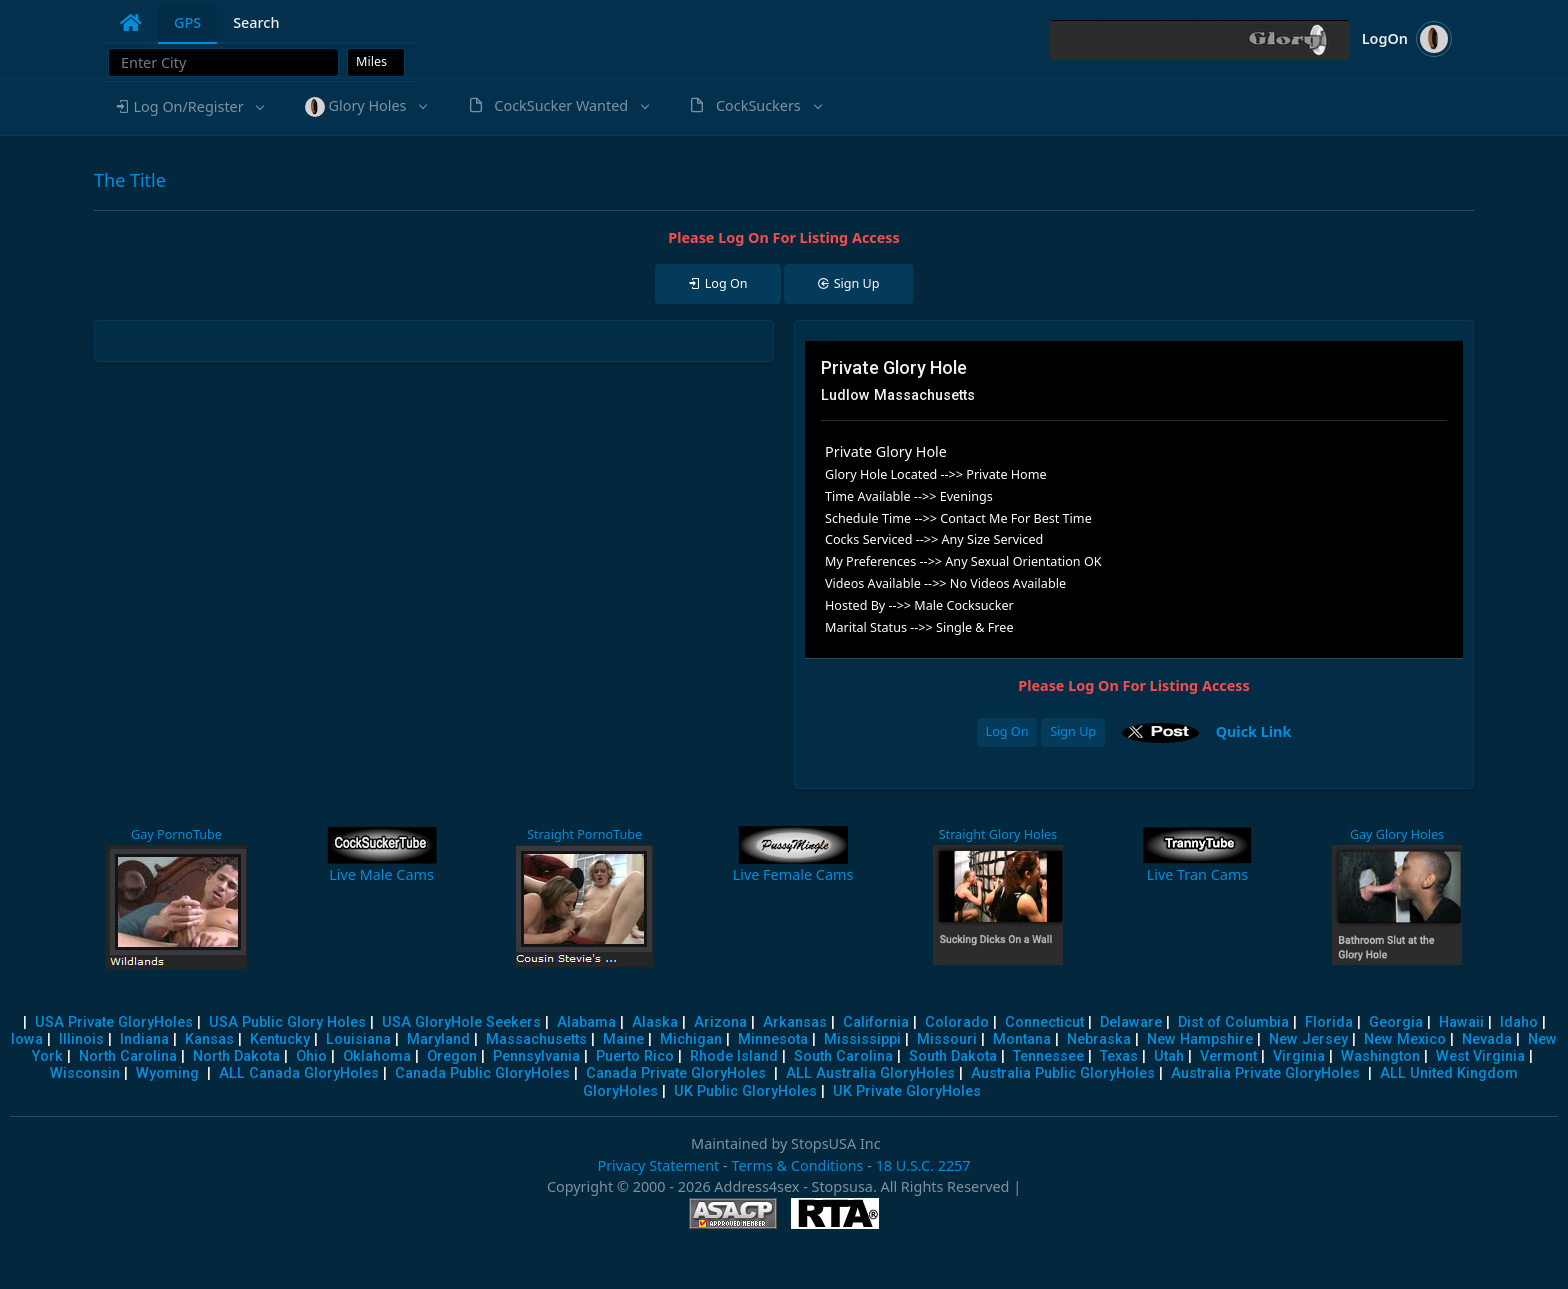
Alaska (655, 1022)
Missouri (947, 1039)
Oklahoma (377, 1056)
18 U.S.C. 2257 (923, 1165)
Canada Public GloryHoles (482, 1073)
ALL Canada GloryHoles (299, 1073)
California (876, 1022)
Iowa (27, 1039)
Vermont (1228, 1056)
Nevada (1487, 1039)
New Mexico (1405, 1039)
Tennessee (1048, 1056)
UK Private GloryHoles (907, 1091)
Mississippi (862, 1039)
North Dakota (236, 1056)
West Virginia (1480, 1056)
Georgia (1396, 1022)
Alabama (586, 1022)
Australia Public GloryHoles (1063, 1073)
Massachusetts (536, 1039)
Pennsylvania (536, 1056)
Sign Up (1073, 731)
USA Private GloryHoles (114, 1022)
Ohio (311, 1056)
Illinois (81, 1039)
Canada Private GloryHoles (676, 1073)
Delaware (1131, 1022)
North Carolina (128, 1056)
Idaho (1519, 1022)
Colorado (957, 1022)
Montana (1022, 1039)
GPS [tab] (187, 22)
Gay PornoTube (176, 834)
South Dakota (953, 1056)
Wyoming (167, 1073)
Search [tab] (256, 22)
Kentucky (280, 1039)
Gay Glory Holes (1397, 834)
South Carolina (843, 1056)
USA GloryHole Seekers (461, 1022)
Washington (1380, 1056)
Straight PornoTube (584, 834)
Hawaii (1461, 1022)
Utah (1169, 1056)
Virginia (1299, 1056)
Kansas (209, 1039)
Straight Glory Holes (998, 834)
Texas (1119, 1056)
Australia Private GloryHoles (1265, 1073)
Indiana (144, 1039)
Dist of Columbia (1233, 1022)
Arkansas (795, 1022)
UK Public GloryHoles (745, 1091)
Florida (1329, 1022)
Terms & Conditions (797, 1165)
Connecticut (1044, 1022)
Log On (1007, 731)
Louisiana (358, 1039)
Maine (623, 1039)
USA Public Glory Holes (287, 1022)
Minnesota (773, 1039)
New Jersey (1308, 1039)
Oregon (452, 1056)
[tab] (131, 23)
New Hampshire (1200, 1039)
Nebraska (1099, 1039)
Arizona (720, 1022)
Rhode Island (734, 1056)
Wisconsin (85, 1073)
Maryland (438, 1039)
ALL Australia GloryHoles (870, 1073)
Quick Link (1254, 730)
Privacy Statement (658, 1165)
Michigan (691, 1039)
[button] (189, 107)
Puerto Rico (635, 1056)
